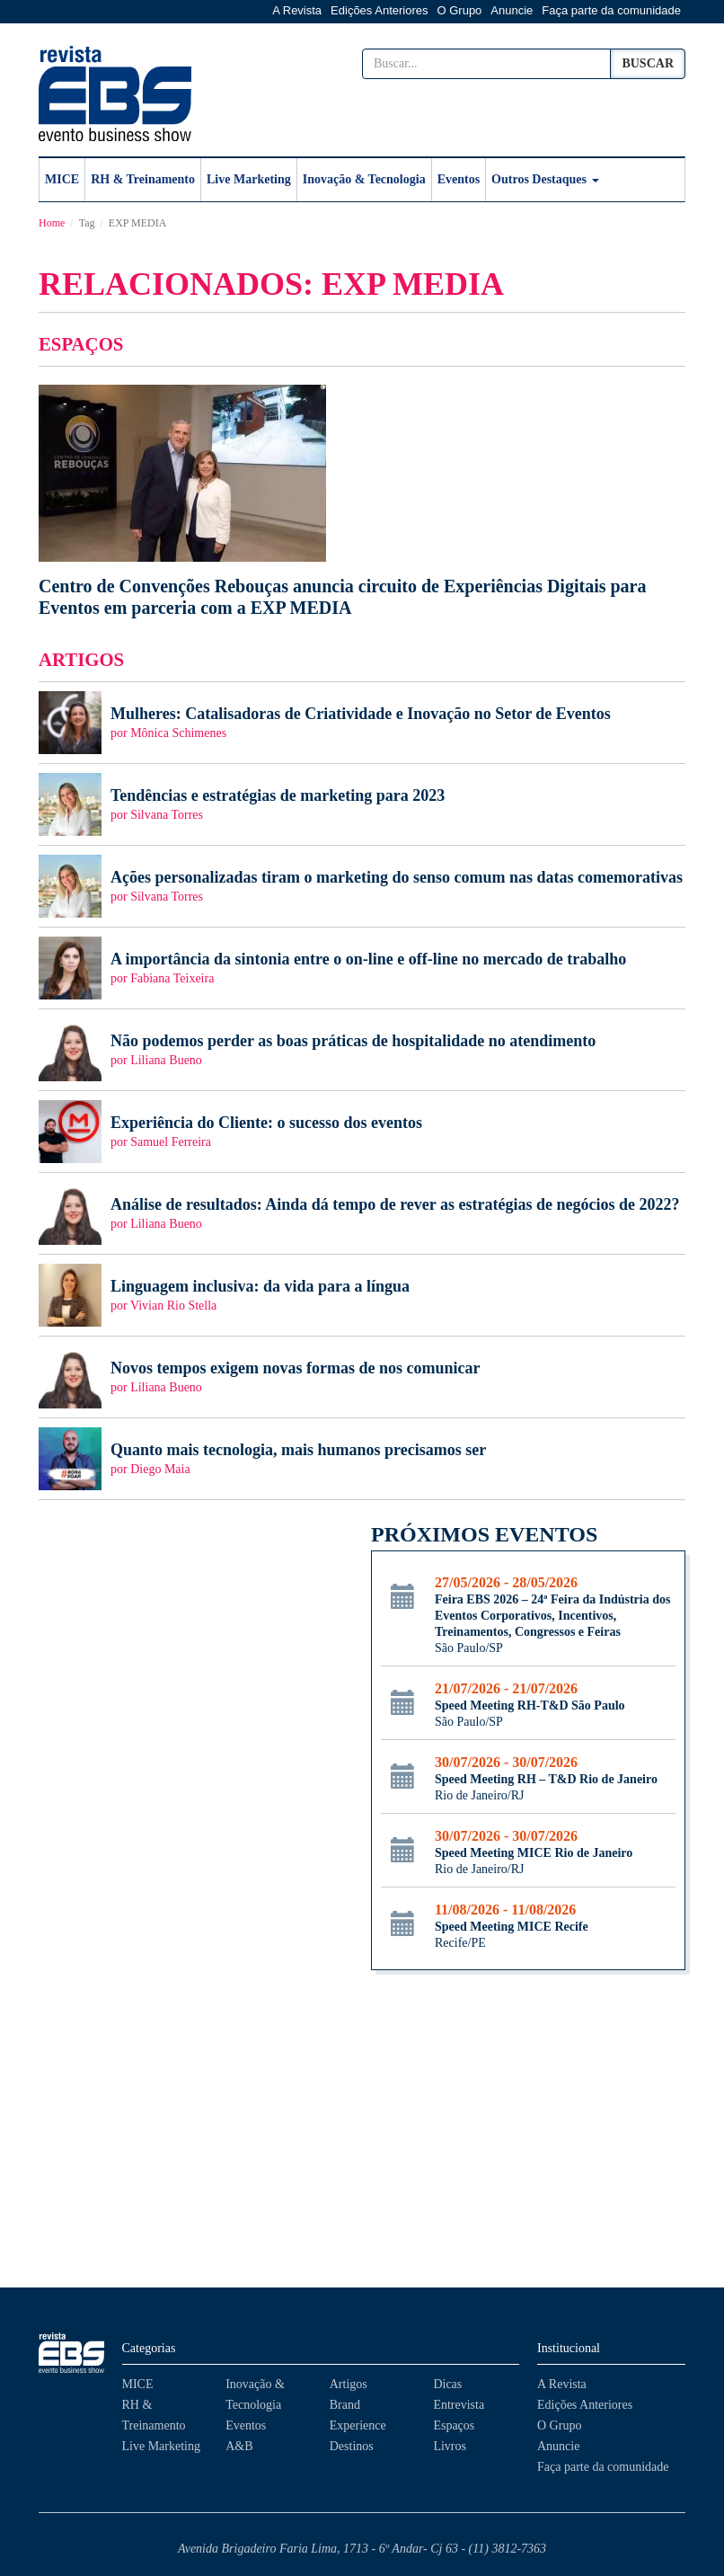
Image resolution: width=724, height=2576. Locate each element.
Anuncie (511, 10)
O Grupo (459, 10)
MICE (62, 179)
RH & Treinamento (143, 179)
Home (52, 223)
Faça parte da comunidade (611, 10)
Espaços (453, 2425)
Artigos (348, 2384)
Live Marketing (249, 179)
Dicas (447, 2384)
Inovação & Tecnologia (364, 179)
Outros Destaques (544, 179)
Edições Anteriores (379, 10)
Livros (449, 2446)
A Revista (297, 10)
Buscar (648, 63)
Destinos (352, 2446)
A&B (238, 2446)
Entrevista (458, 2405)
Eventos (458, 179)
